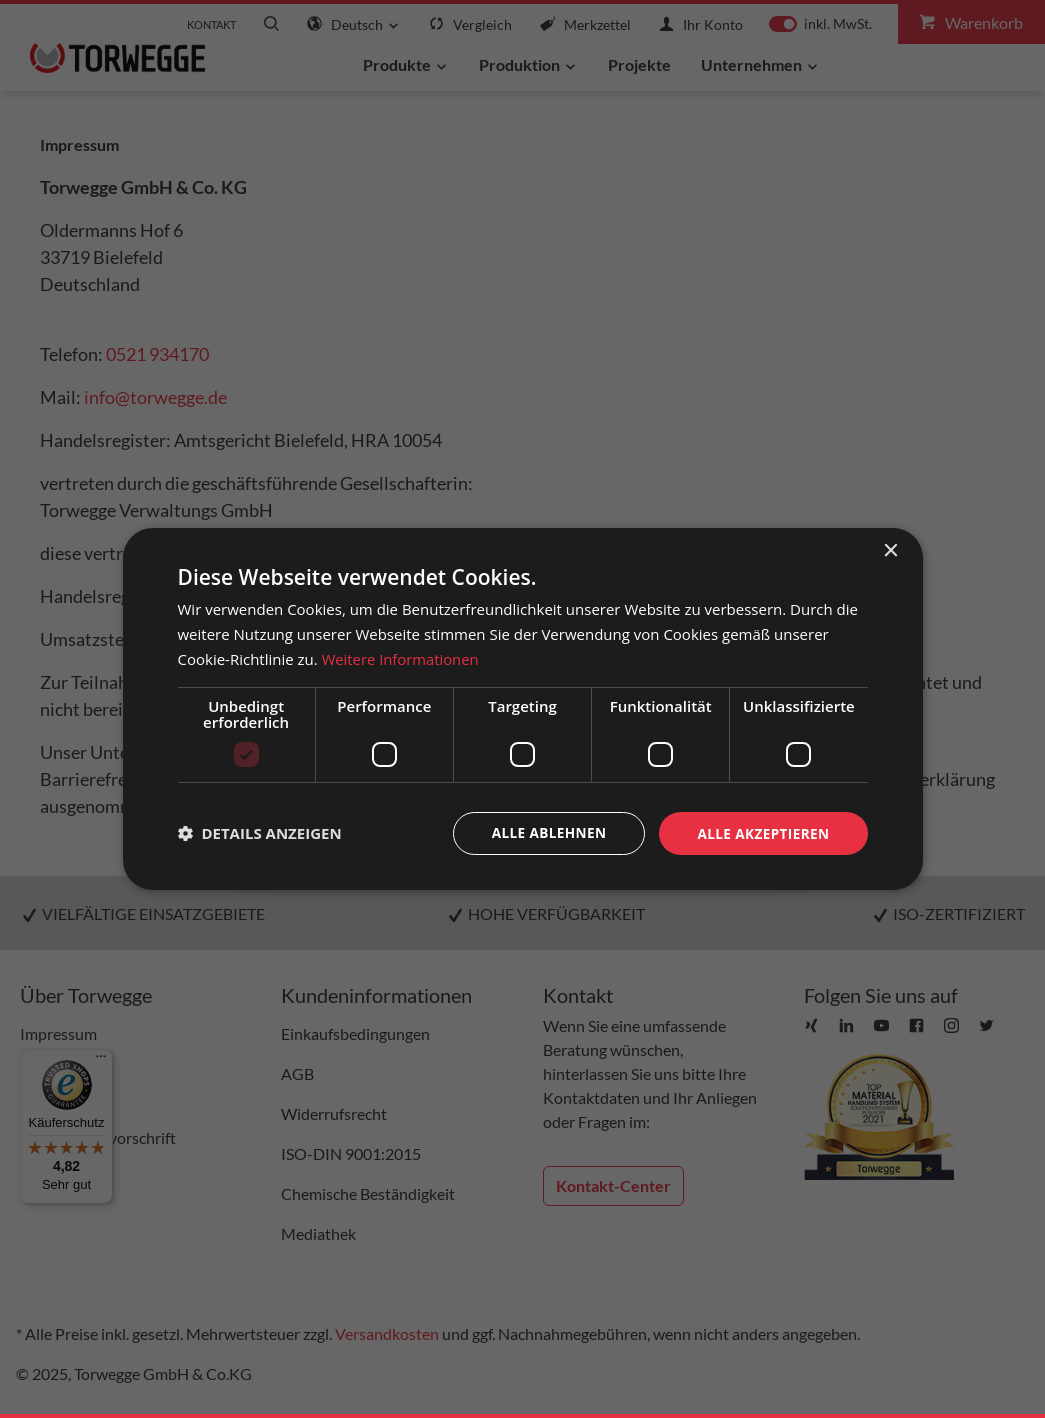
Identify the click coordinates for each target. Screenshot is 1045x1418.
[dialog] (523, 708)
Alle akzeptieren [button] (761, 832)
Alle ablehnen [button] (543, 832)
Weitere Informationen (401, 658)
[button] (260, 833)
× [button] (890, 550)
